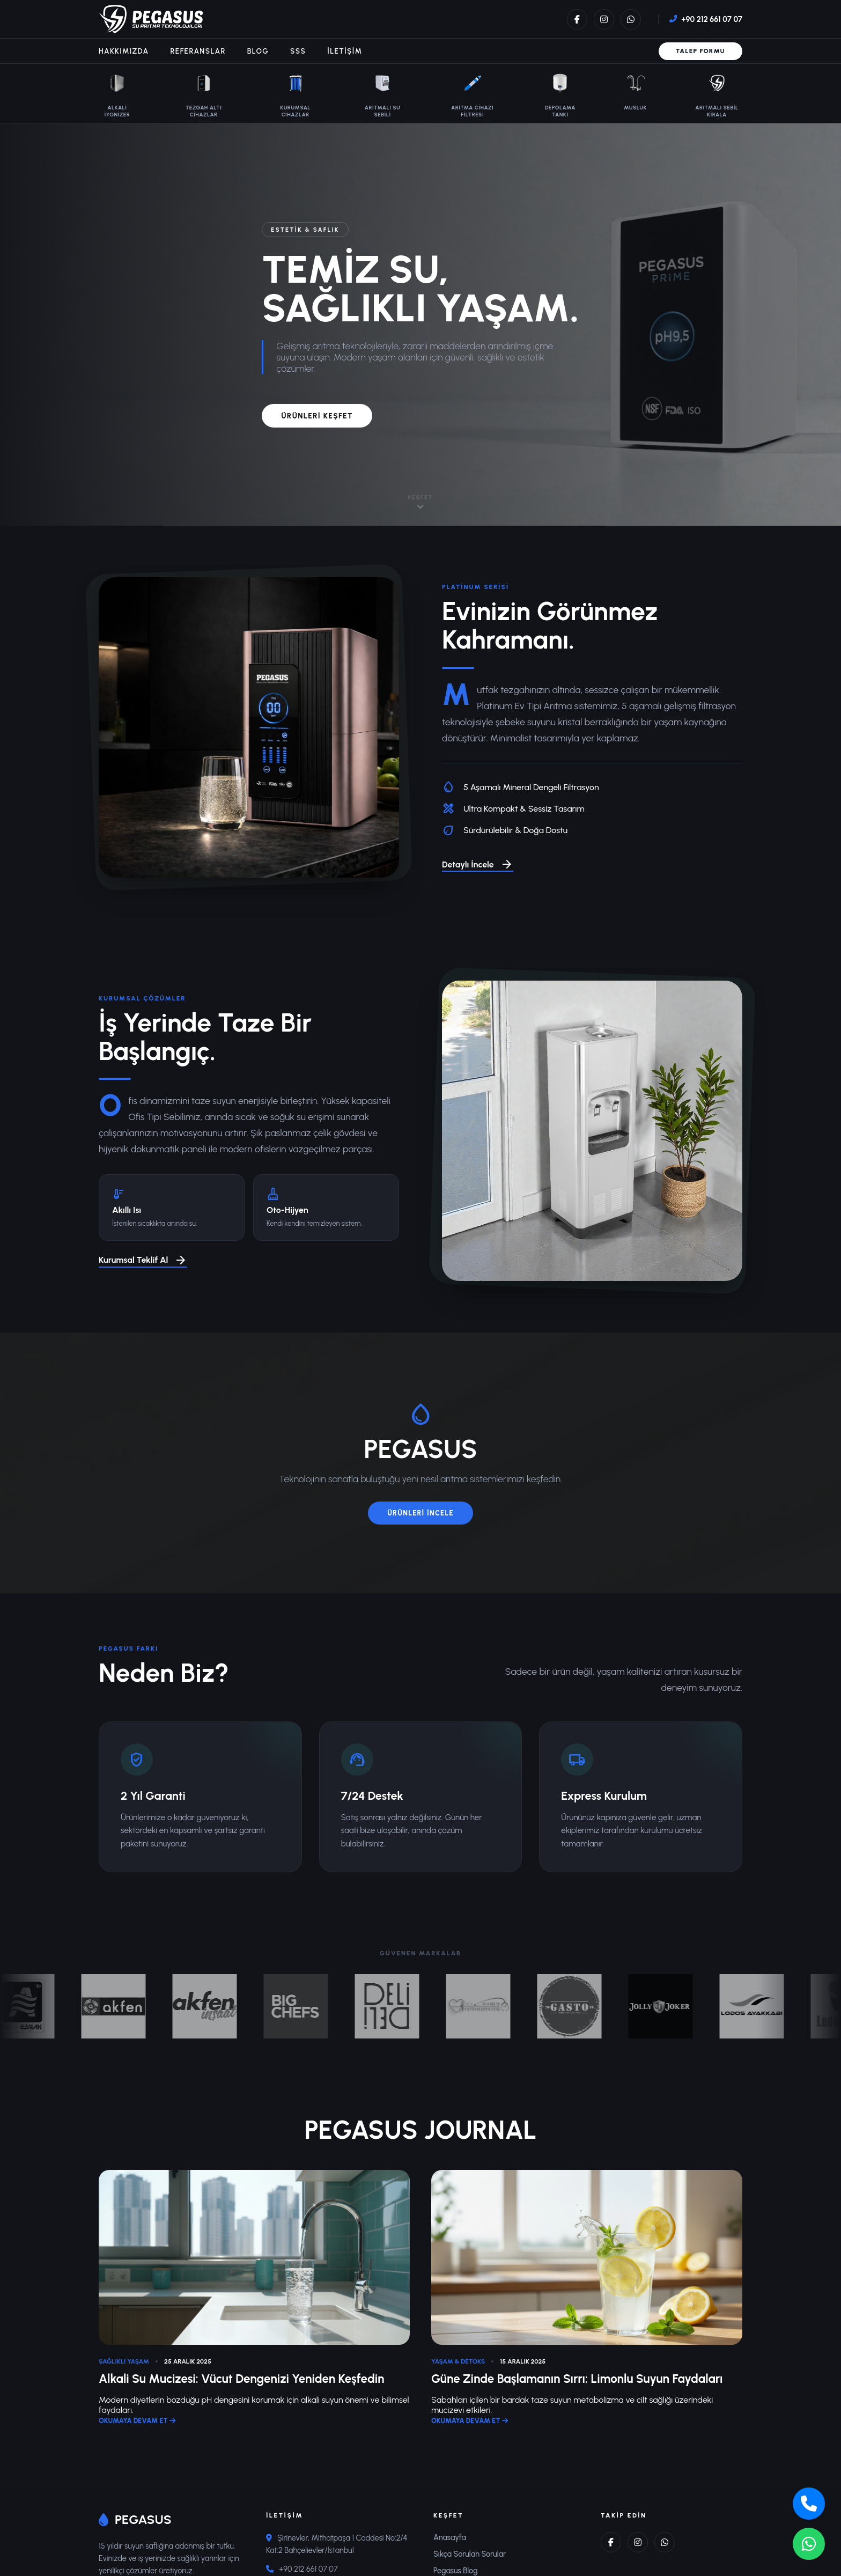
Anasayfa (449, 2537)
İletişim (344, 51)
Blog (258, 51)
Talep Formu (700, 51)
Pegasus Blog (455, 2570)
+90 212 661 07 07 (711, 19)
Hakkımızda (124, 51)
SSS (298, 51)
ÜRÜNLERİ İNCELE (420, 1513)
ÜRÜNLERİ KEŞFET (316, 415)
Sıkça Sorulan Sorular (469, 2554)
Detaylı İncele (477, 865)
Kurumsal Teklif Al (143, 1261)
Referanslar (197, 51)
